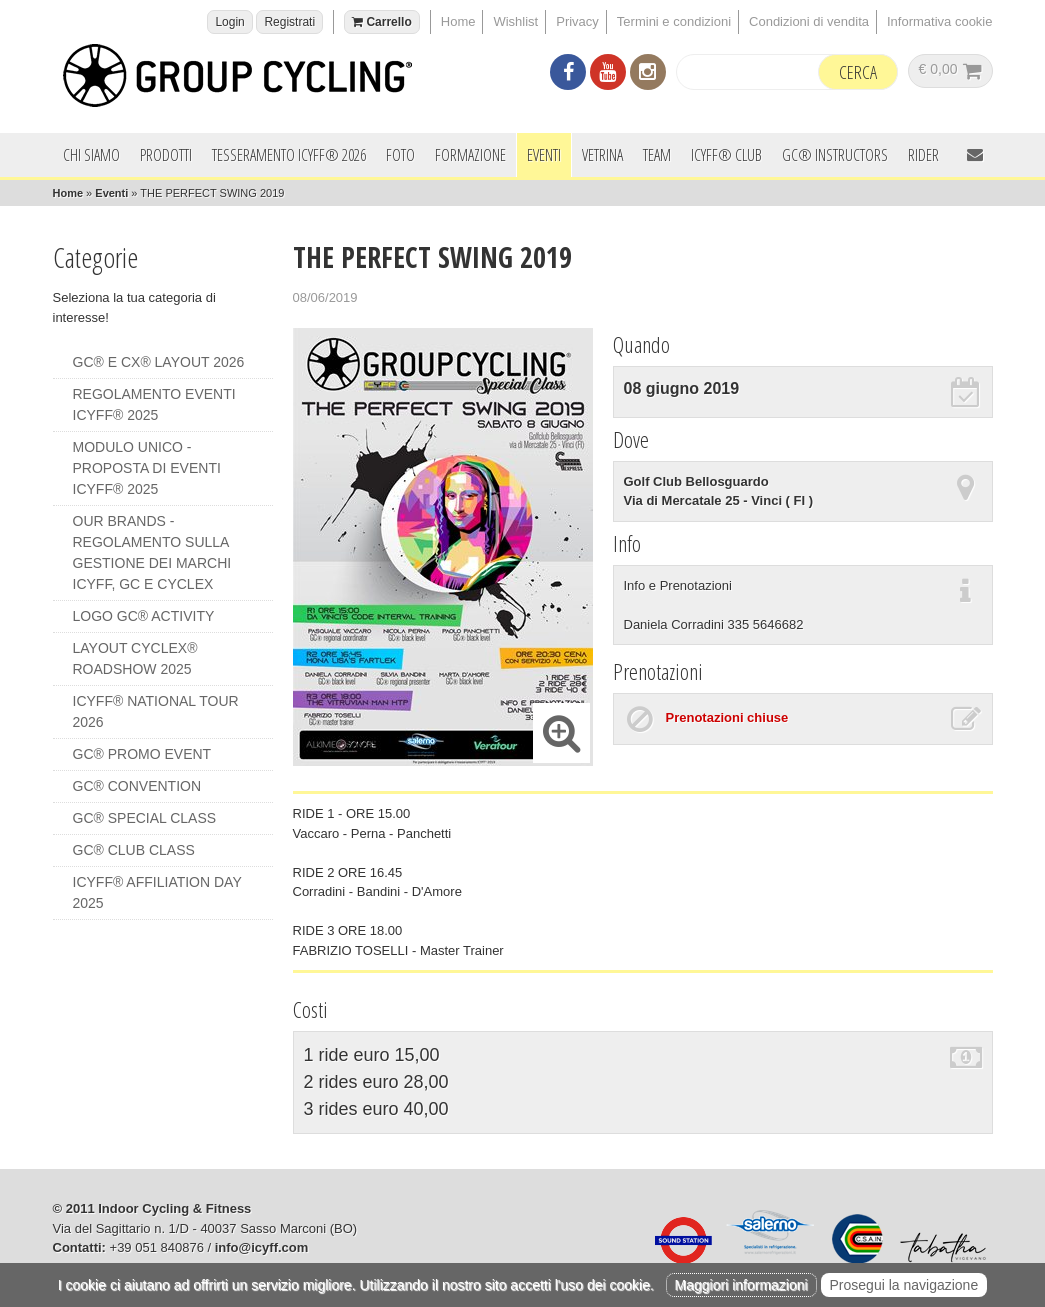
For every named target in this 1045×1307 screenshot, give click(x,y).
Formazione (470, 155)
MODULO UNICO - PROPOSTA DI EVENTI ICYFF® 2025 (147, 468)
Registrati (289, 22)
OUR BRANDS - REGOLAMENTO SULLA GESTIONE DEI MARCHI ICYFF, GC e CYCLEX (152, 552)
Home (458, 21)
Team (657, 155)
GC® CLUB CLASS (134, 850)
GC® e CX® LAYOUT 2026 (159, 362)
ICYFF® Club (726, 155)
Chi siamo (91, 155)
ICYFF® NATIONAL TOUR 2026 (156, 711)
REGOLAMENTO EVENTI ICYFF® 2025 (154, 404)
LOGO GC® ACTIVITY (144, 616)
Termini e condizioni (674, 21)
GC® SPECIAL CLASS (145, 818)
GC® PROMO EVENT (142, 754)
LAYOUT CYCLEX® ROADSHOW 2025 (135, 658)
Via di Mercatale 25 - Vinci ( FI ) (719, 500)
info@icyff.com (262, 1247)
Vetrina (602, 155)
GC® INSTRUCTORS (835, 155)
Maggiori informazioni (741, 1285)
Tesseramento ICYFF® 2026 (289, 155)
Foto (400, 155)
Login (229, 22)
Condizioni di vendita (809, 21)
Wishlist (515, 21)
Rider (923, 155)
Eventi (544, 155)
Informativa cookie (940, 21)
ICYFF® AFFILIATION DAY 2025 (157, 892)
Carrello (382, 22)
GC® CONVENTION (137, 786)
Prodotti (166, 155)
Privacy (577, 21)
